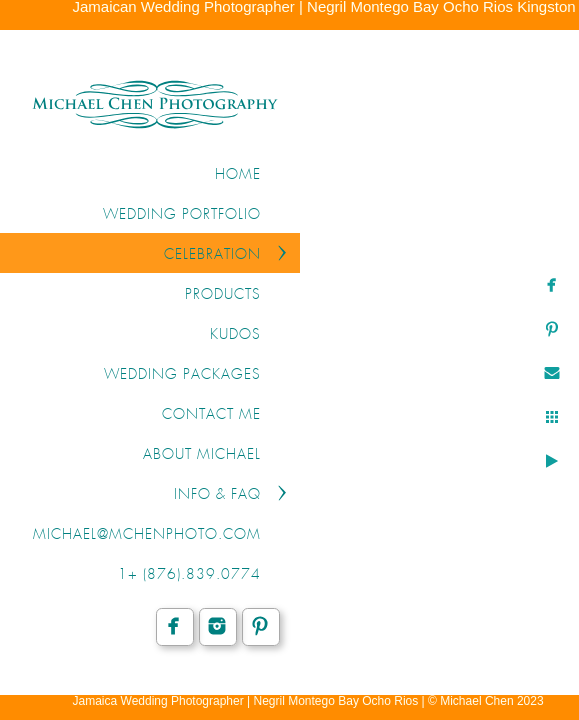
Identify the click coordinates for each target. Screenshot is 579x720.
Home (238, 175)
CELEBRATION (212, 255)
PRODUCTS (223, 295)
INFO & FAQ (217, 495)
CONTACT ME (211, 415)
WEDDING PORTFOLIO (182, 215)
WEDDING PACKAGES (182, 375)
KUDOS (235, 335)
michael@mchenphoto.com (147, 535)
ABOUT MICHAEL (202, 455)
